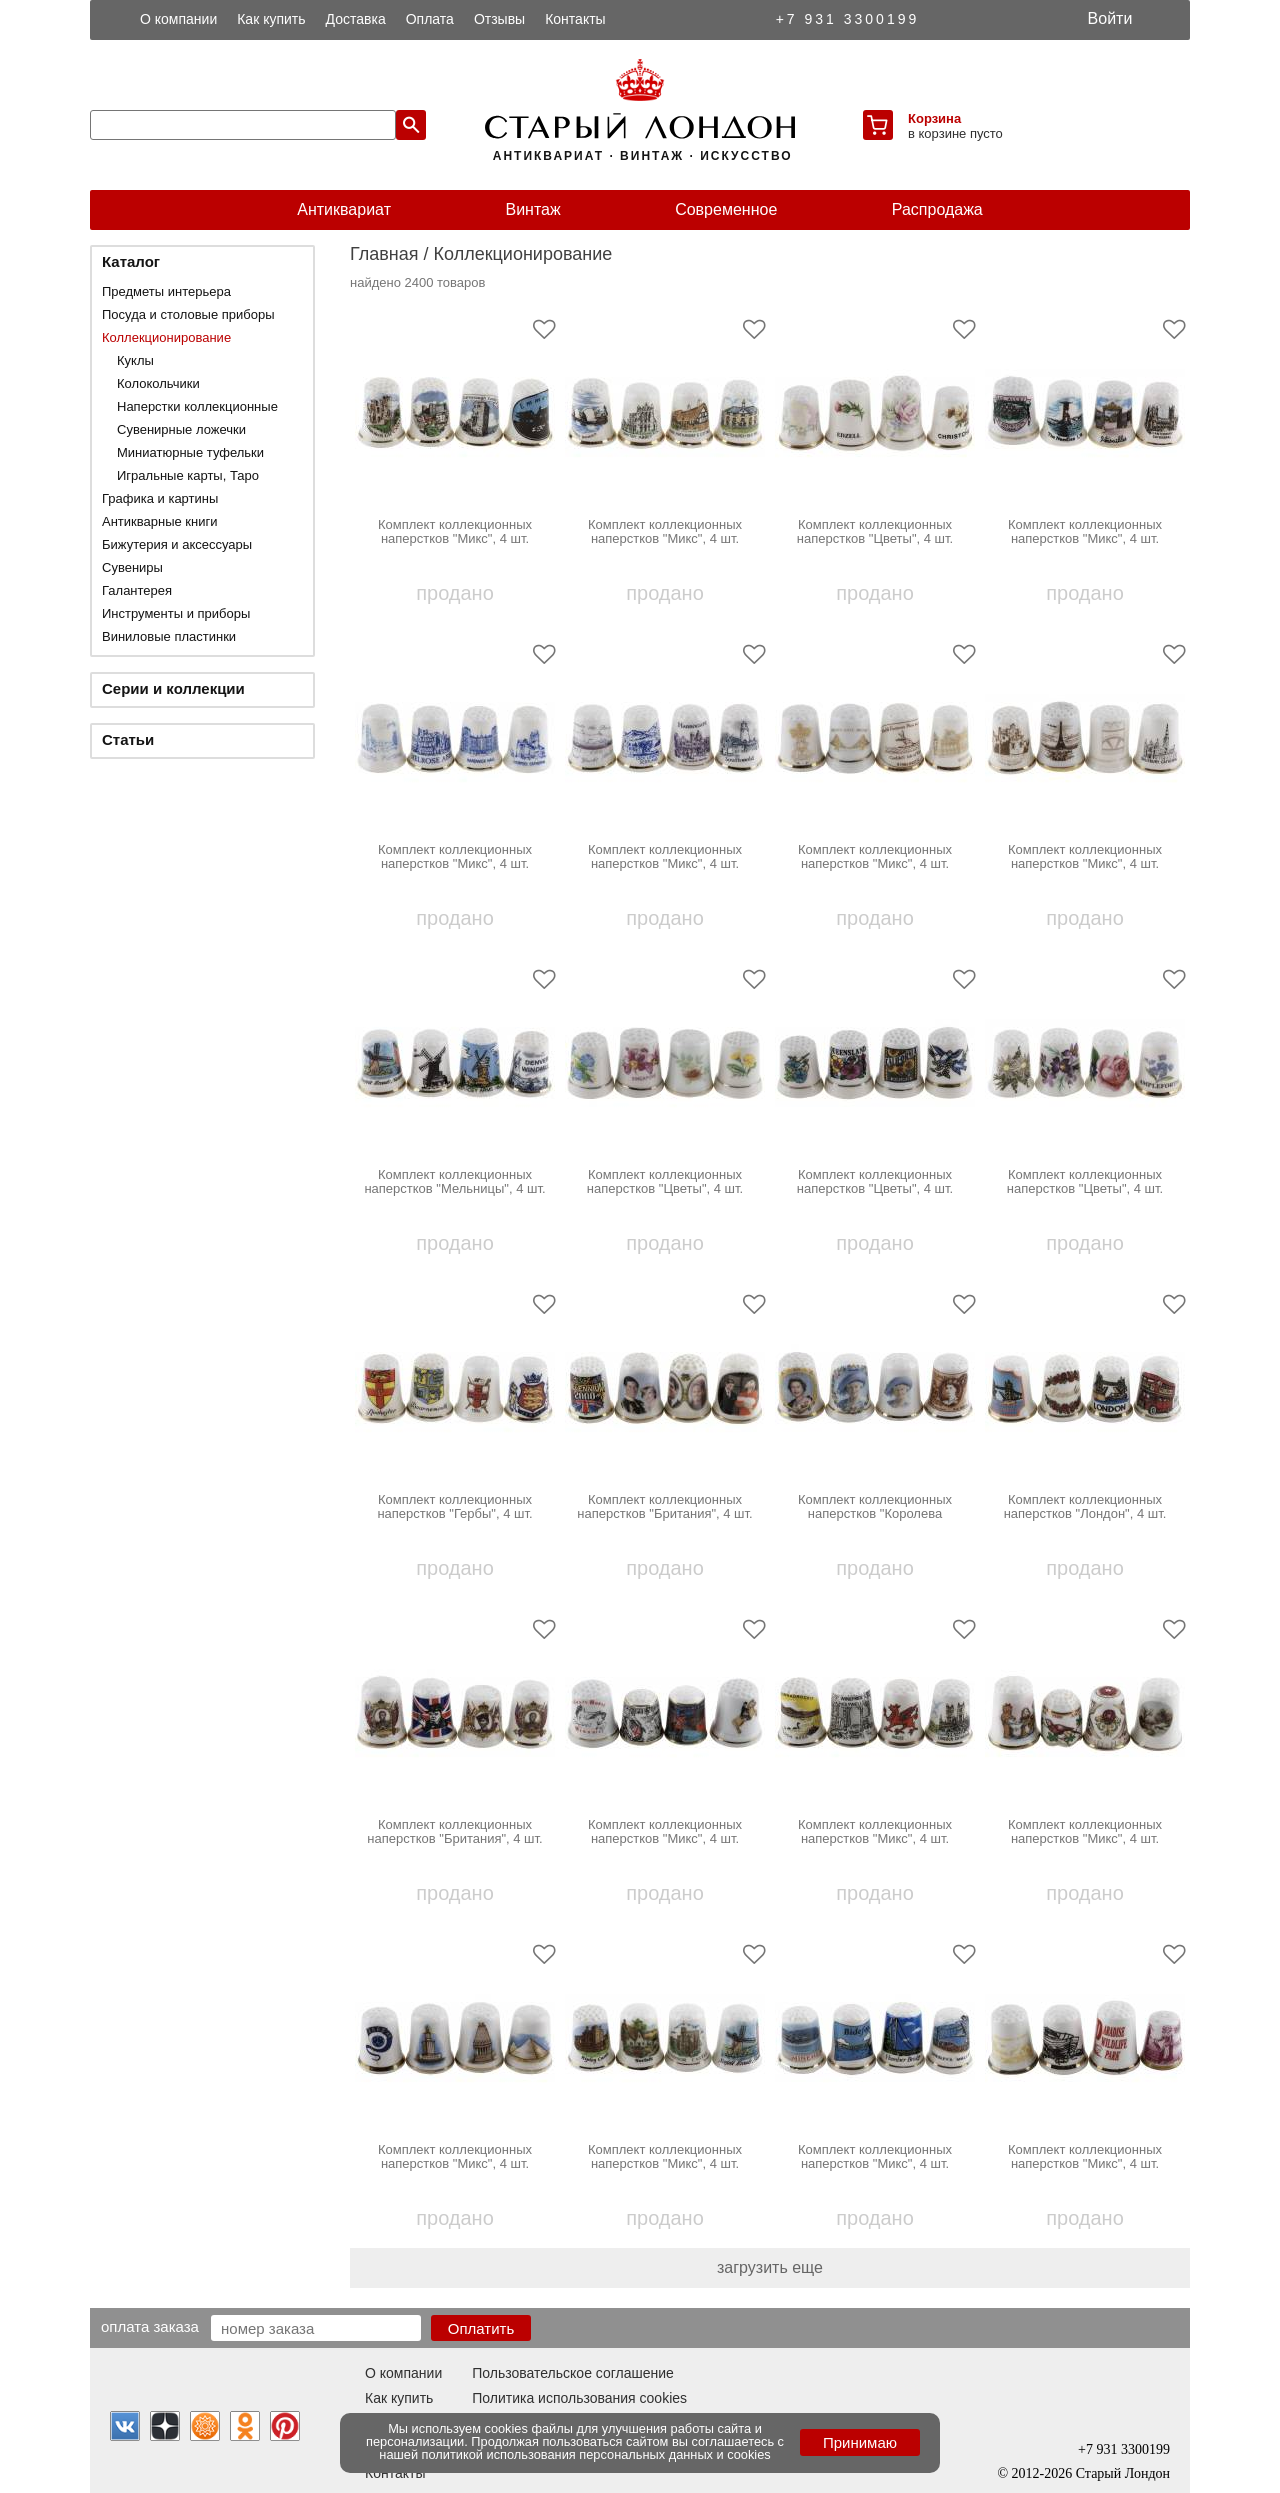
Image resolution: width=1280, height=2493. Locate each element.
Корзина (934, 118)
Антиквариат (344, 209)
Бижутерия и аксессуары (177, 544)
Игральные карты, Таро (188, 475)
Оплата (430, 19)
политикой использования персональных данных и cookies (596, 2454)
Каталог (131, 261)
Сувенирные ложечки (181, 429)
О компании (178, 19)
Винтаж (532, 209)
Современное (726, 209)
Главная (384, 254)
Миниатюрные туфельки (190, 452)
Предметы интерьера (166, 291)
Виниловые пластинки (169, 636)
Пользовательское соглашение (573, 2373)
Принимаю (860, 2442)
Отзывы (499, 19)
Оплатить (481, 2328)
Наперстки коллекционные (197, 406)
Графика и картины (160, 498)
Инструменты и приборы (176, 613)
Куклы (135, 360)
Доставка (356, 19)
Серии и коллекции (173, 688)
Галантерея (137, 590)
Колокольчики (158, 383)
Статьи (128, 739)
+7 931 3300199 (848, 19)
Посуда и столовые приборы (188, 314)
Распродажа (937, 209)
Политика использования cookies (579, 2398)
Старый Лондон (1123, 2473)
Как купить (271, 19)
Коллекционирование (166, 337)
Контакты (575, 19)
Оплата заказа (150, 2326)
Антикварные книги (159, 521)
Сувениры (132, 567)
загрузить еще (770, 2267)
